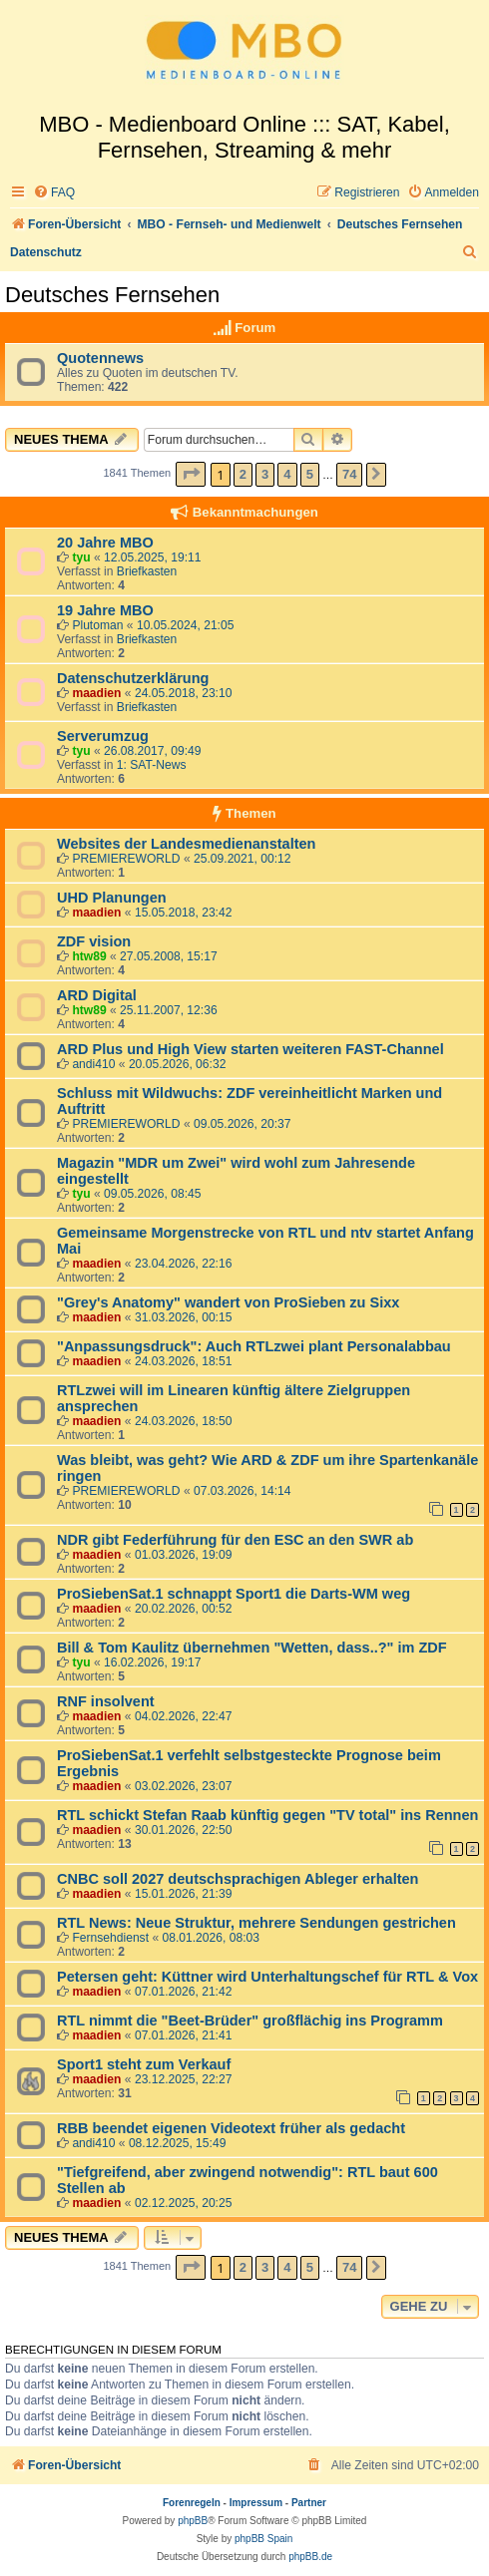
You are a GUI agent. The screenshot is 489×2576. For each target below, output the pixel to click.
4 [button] (286, 474)
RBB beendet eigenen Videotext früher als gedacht (231, 2128)
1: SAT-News (152, 765)
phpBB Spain (263, 2538)
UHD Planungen (112, 898)
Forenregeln (192, 2502)
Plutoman (97, 625)
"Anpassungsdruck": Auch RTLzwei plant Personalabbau (254, 1346)
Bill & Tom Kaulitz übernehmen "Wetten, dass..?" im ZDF (252, 1648)
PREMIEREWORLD (126, 859)
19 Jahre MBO (105, 610)
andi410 (93, 1064)
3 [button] (264, 474)
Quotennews (100, 358)
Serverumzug (103, 736)
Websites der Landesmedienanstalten (186, 844)
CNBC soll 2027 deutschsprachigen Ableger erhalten (237, 1879)
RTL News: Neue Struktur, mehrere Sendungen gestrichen (256, 1923)
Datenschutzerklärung (133, 678)
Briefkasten (147, 571)
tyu (81, 557)
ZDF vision (94, 941)
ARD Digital (97, 995)
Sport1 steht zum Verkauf (144, 2064)
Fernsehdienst (110, 1938)
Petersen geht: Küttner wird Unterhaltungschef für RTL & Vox (267, 1977)
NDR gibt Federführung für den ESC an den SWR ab (235, 1540)
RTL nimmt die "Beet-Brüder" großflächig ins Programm (250, 2020)
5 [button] (309, 474)
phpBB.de (310, 2556)
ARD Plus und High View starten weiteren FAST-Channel (250, 1049)
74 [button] (349, 474)
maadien (96, 693)
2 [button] (243, 474)
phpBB (193, 2520)
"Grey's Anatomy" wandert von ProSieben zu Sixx (228, 1302)
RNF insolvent (106, 1701)
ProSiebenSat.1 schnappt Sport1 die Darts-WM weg (233, 1594)
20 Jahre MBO (105, 543)
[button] (191, 474)
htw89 (89, 956)
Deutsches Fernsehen (112, 294)
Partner (308, 2502)
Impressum (256, 2502)
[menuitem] (54, 193)
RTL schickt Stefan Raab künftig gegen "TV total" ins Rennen (267, 1815)
